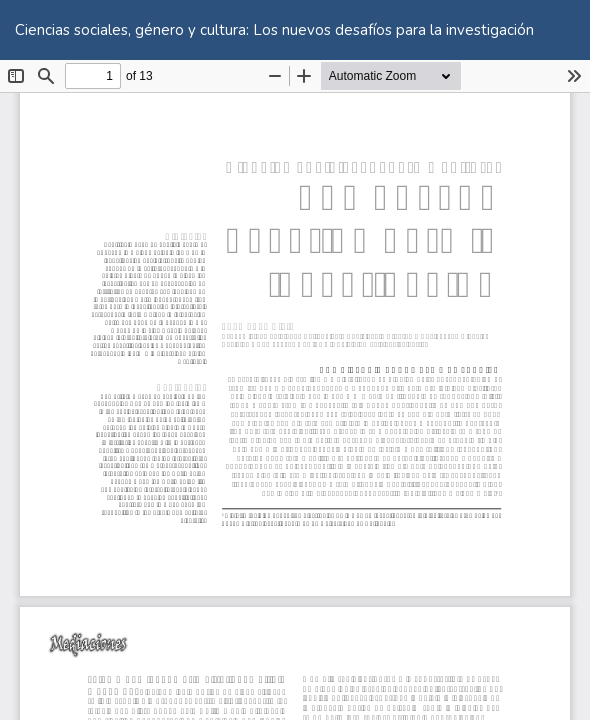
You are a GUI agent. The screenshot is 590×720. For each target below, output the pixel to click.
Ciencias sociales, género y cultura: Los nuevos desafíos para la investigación (274, 30)
